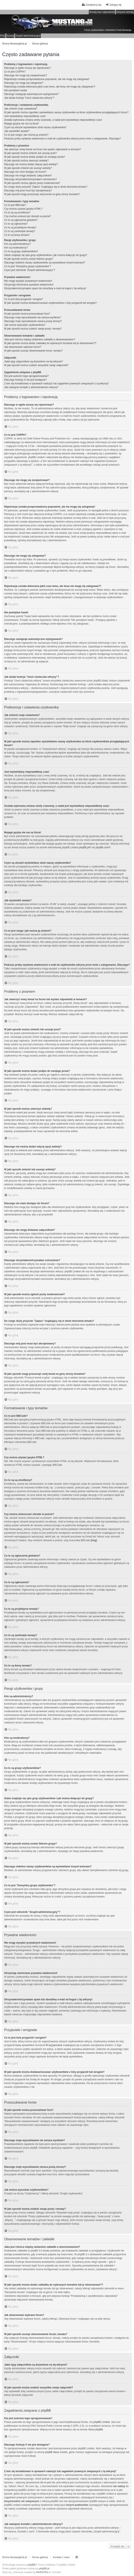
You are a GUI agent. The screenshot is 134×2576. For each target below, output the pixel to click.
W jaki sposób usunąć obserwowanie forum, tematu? (33, 350)
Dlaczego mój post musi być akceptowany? (28, 190)
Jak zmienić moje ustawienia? (20, 108)
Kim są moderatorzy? (16, 247)
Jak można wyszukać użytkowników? (24, 324)
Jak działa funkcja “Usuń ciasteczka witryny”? (29, 97)
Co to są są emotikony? (17, 212)
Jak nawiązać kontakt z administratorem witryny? (31, 387)
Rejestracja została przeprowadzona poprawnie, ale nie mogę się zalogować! (47, 79)
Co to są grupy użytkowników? (21, 251)
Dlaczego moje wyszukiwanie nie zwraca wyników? (32, 317)
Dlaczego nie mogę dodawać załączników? (28, 175)
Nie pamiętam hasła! (15, 90)
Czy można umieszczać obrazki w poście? (27, 216)
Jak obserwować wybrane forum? (22, 347)
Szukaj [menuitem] (10, 35)
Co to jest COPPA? (14, 71)
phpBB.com (102, 847)
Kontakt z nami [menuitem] (61, 2557)
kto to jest (45, 2482)
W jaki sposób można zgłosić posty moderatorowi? (32, 183)
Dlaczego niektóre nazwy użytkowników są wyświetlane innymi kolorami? (44, 262)
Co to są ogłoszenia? (16, 223)
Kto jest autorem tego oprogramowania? (26, 376)
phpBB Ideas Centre (56, 2452)
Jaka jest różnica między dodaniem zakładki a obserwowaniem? (39, 339)
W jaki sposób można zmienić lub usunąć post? (30, 153)
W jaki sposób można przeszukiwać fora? (27, 313)
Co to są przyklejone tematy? (20, 227)
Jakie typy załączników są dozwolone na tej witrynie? (33, 361)
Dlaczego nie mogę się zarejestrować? (25, 75)
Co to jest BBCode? (15, 205)
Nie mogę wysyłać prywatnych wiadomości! (28, 280)
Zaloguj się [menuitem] (113, 4)
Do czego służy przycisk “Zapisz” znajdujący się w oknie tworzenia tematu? (45, 186)
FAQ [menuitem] (2, 35)
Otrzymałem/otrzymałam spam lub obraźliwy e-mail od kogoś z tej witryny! (45, 288)
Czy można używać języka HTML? (23, 208)
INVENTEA (42, 2572)
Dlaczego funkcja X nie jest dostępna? (25, 379)
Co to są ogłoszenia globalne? (21, 220)
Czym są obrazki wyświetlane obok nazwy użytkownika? (35, 127)
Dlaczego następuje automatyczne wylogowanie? (31, 94)
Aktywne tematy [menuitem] (125, 12)
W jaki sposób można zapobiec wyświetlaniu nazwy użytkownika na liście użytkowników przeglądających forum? (66, 112)
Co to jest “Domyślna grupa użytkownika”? (27, 266)
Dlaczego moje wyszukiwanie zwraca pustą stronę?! (33, 321)
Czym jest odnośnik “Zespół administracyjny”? (29, 270)
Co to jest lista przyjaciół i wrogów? (23, 299)
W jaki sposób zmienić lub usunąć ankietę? (28, 168)
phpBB (31, 2564)
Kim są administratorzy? (17, 243)
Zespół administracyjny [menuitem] (28, 35)
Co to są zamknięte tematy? (19, 231)
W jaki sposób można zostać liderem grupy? (28, 258)
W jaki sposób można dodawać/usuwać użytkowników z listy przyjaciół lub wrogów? (50, 302)
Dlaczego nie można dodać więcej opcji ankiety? (31, 164)
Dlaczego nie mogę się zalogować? (23, 82)
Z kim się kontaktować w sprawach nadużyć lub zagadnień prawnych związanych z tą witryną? (56, 383)
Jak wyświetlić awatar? (16, 131)
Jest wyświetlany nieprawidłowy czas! (25, 116)
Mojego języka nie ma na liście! (21, 123)
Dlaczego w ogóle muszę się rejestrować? (27, 67)
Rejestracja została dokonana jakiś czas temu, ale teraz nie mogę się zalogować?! (49, 86)
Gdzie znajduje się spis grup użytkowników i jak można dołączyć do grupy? (45, 255)
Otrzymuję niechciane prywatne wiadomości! (29, 284)
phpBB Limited (101, 2421)
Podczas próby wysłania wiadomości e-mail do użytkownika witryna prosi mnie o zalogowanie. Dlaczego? (62, 138)
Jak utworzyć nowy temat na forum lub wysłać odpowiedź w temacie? (42, 149)
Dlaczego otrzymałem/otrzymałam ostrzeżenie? (30, 179)
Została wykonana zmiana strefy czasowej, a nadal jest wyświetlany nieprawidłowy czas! (53, 119)
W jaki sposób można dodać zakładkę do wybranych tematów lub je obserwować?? (50, 343)
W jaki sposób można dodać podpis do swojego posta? (34, 156)
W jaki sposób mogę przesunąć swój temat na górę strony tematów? (42, 194)
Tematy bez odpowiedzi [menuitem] (102, 12)
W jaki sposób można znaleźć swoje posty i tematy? (33, 328)
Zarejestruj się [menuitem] (91, 4)
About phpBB (95, 2429)
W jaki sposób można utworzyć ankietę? (26, 160)
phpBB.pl (84, 847)
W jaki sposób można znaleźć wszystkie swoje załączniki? (36, 365)
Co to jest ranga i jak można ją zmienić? (26, 134)
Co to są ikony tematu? (17, 235)
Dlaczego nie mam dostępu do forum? (25, 171)
